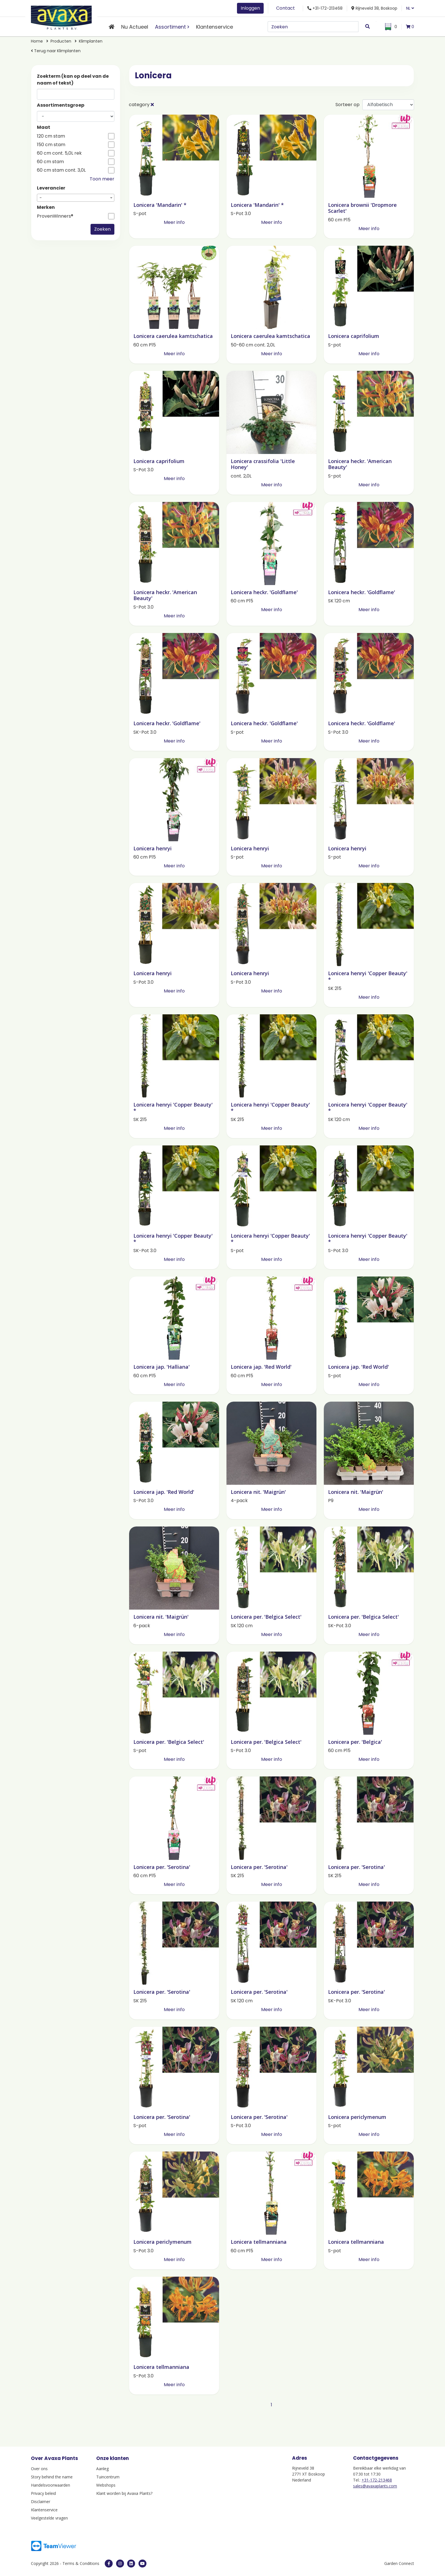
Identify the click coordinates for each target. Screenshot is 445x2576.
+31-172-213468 (377, 2480)
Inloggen (250, 8)
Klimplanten (90, 41)
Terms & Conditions (80, 2563)
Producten (61, 41)
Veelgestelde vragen (49, 2518)
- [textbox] (40, 198)
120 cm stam (51, 136)
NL (410, 8)
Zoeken (102, 229)
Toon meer (102, 179)
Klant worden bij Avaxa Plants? (124, 2493)
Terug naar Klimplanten (56, 51)
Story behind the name (52, 2477)
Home (37, 41)
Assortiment (170, 26)
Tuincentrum (107, 2477)
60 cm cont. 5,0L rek (59, 153)
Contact (285, 8)
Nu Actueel (134, 26)
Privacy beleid (43, 2493)
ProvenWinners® (55, 216)
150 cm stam (51, 145)
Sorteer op (347, 104)
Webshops (106, 2485)
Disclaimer (40, 2501)
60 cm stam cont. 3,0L (61, 170)
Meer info (174, 222)
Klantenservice (214, 26)
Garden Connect (399, 2563)
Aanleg (102, 2468)
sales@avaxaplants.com (375, 2486)
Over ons (39, 2468)
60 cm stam (50, 162)
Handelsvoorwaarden (50, 2485)
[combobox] (75, 198)
